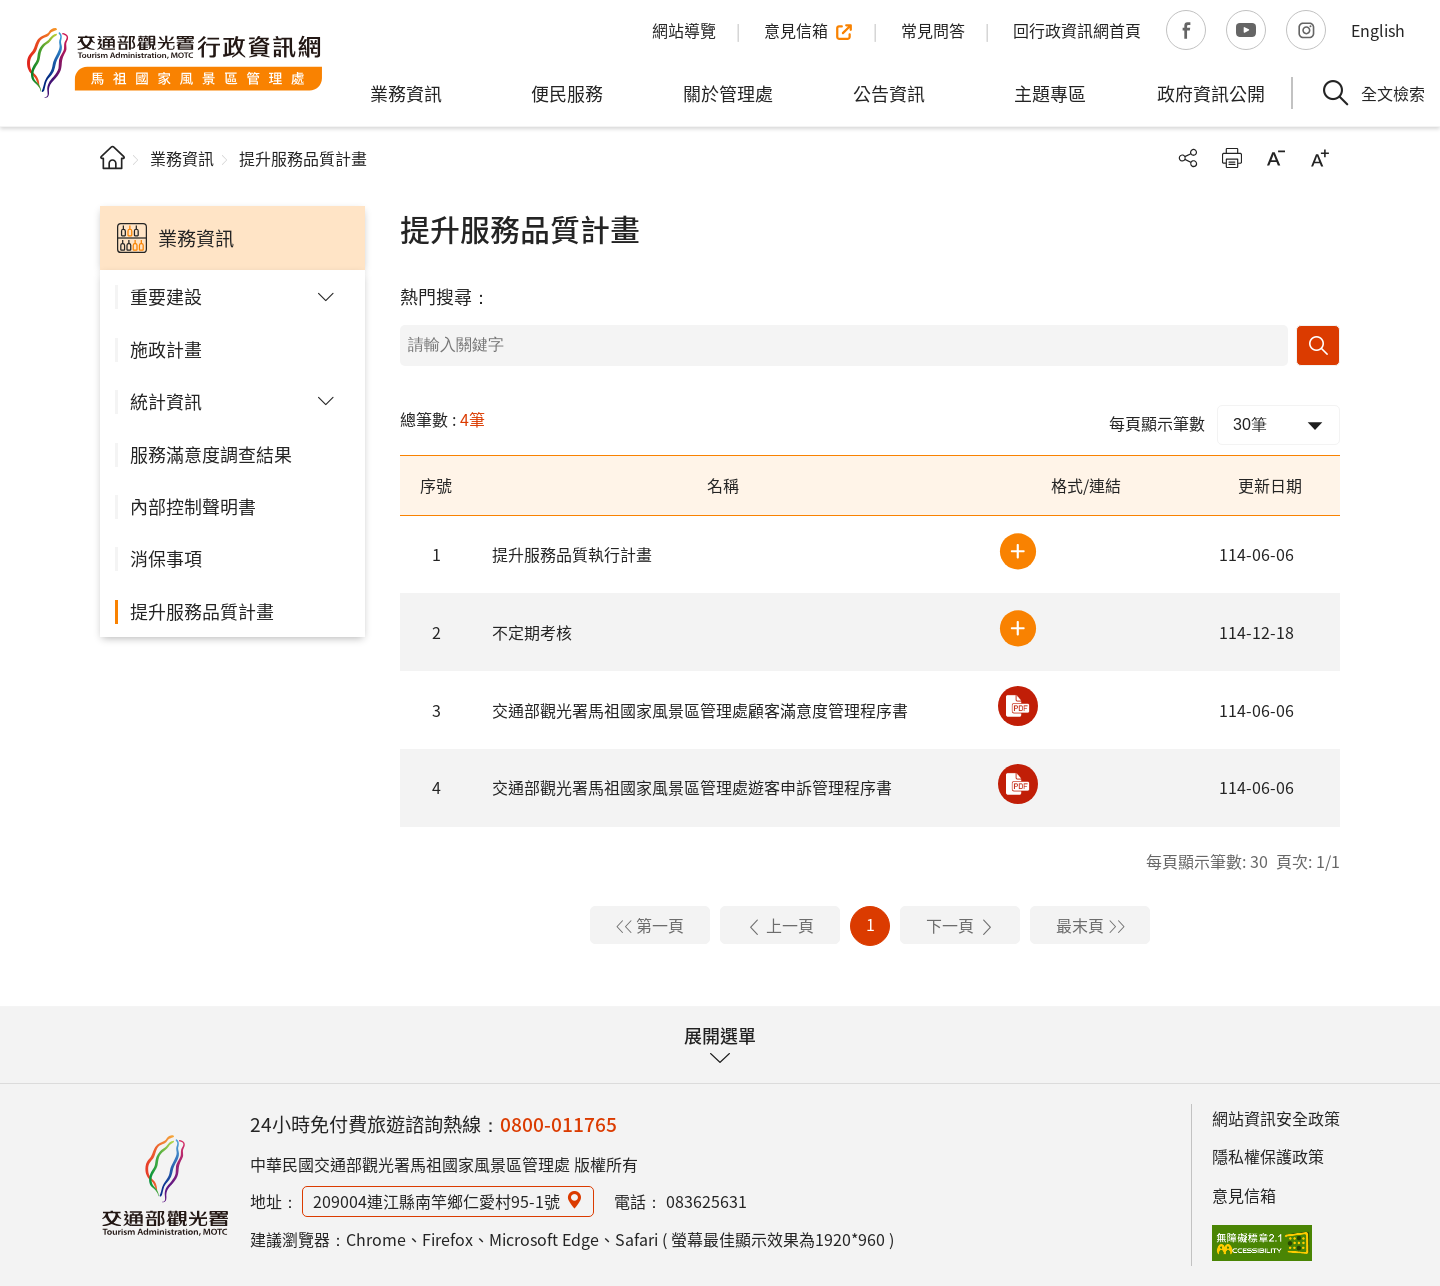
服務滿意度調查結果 (211, 454)
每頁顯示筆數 (1157, 423)
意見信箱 (1244, 1195)
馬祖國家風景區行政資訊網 (165, 1185)
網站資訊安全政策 (1276, 1118)
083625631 (706, 1201)
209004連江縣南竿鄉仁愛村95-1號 (436, 1201)
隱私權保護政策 (1268, 1156)
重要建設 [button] (166, 296)
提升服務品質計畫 (202, 611)
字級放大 (1320, 158)
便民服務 (567, 93)
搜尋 (1318, 345)
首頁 (112, 157)
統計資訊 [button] (166, 401)
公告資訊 (889, 93)
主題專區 (1050, 93)
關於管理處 (728, 93)
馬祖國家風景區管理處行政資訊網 (175, 63)
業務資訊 (406, 93)
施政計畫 (166, 349)
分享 (1188, 158)
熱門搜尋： (445, 296)
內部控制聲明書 (193, 506)
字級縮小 (1276, 158)
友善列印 (1232, 158)
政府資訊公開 (1211, 93)
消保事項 (166, 558)
